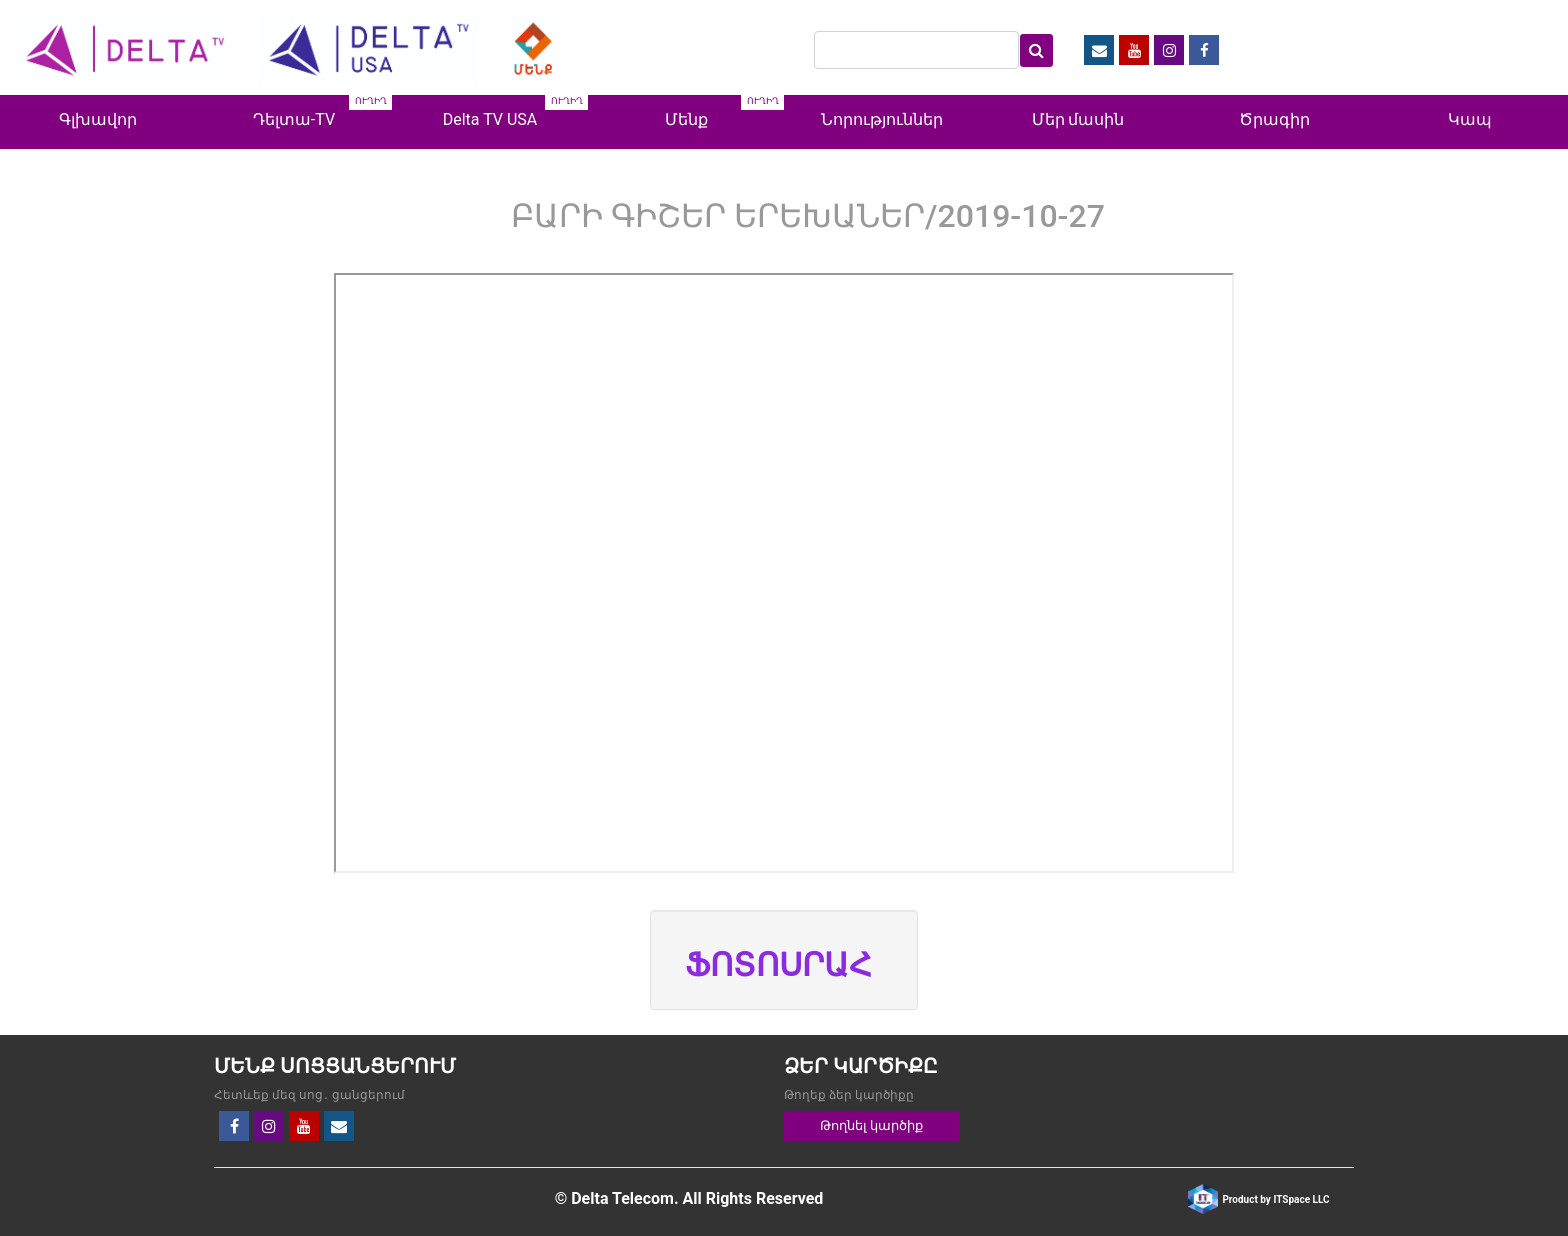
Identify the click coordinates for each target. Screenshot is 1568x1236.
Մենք (686, 119)
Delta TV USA (490, 119)
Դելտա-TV (294, 119)
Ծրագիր (1274, 119)
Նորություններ (882, 119)
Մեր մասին (1078, 119)
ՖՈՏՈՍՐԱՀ (778, 965)
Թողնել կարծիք (871, 1125)
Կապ (1470, 119)
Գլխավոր (98, 119)
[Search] (916, 50)
